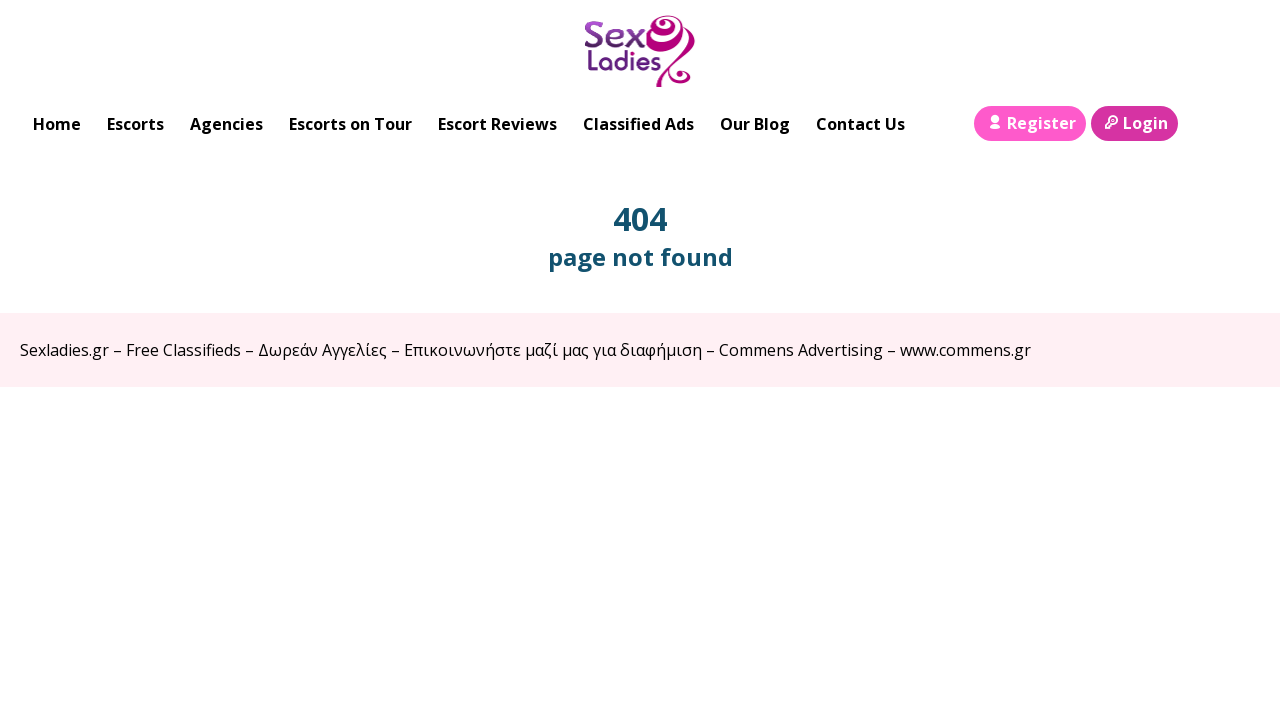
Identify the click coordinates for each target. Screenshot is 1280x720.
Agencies (226, 124)
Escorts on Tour (350, 124)
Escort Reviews (497, 124)
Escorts (135, 124)
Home (57, 124)
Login (1134, 123)
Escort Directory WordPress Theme (1231, 426)
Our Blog (755, 124)
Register (1029, 123)
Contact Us (860, 124)
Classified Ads (638, 124)
